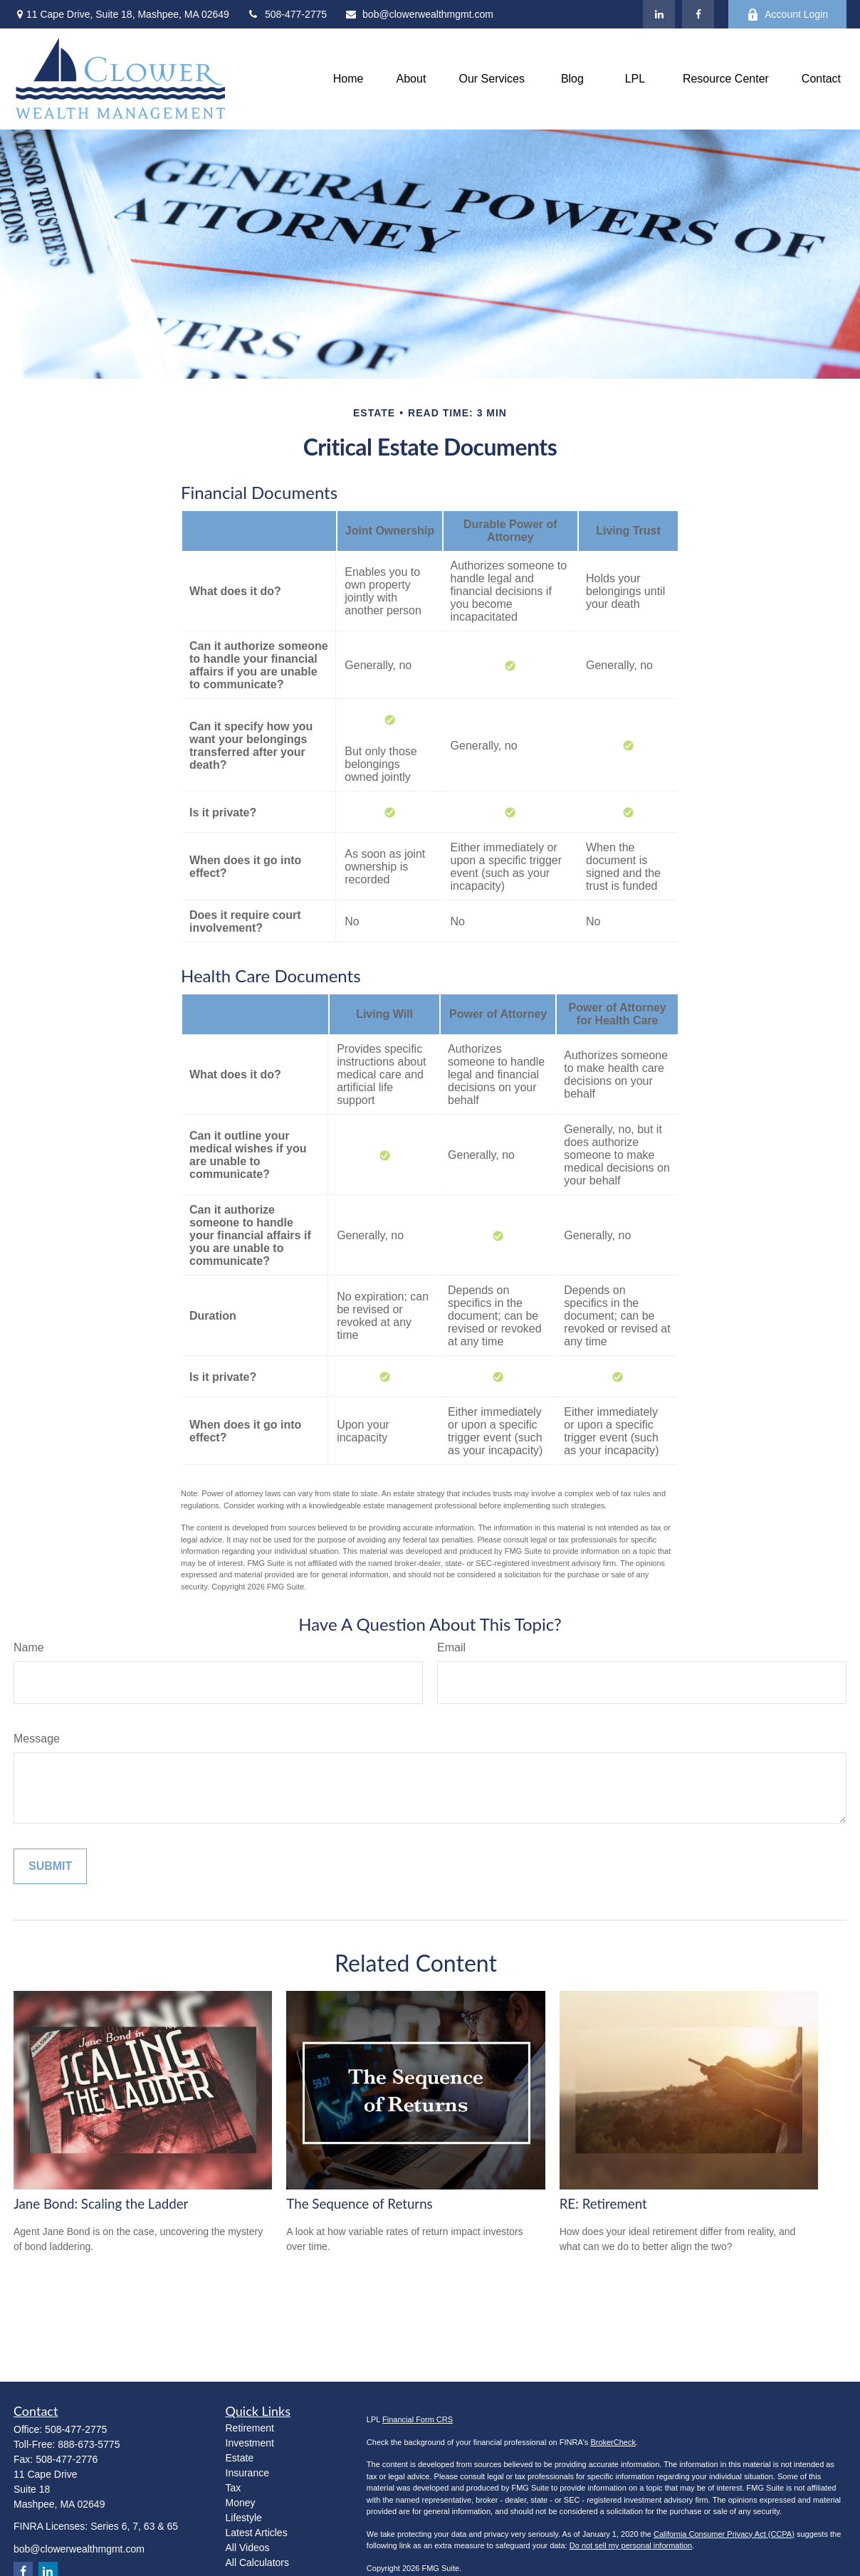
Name (29, 1647)
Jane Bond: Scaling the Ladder (101, 2204)
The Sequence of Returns (359, 2204)
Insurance (247, 2472)
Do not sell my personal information (631, 2545)
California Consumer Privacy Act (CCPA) (724, 2534)
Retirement (250, 2428)
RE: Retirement (603, 2204)
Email (451, 1647)
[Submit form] (50, 1866)
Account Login (787, 15)
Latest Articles (257, 2532)
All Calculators (257, 2562)
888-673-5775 (89, 2444)
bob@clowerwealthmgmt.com (419, 14)
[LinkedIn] (659, 14)
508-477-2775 (287, 14)
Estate (240, 2458)
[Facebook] (698, 14)
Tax (233, 2487)
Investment (250, 2443)
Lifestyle (244, 2517)
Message (37, 1739)
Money (241, 2502)
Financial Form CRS (417, 2419)
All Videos (248, 2547)
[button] (348, 79)
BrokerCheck (613, 2442)
